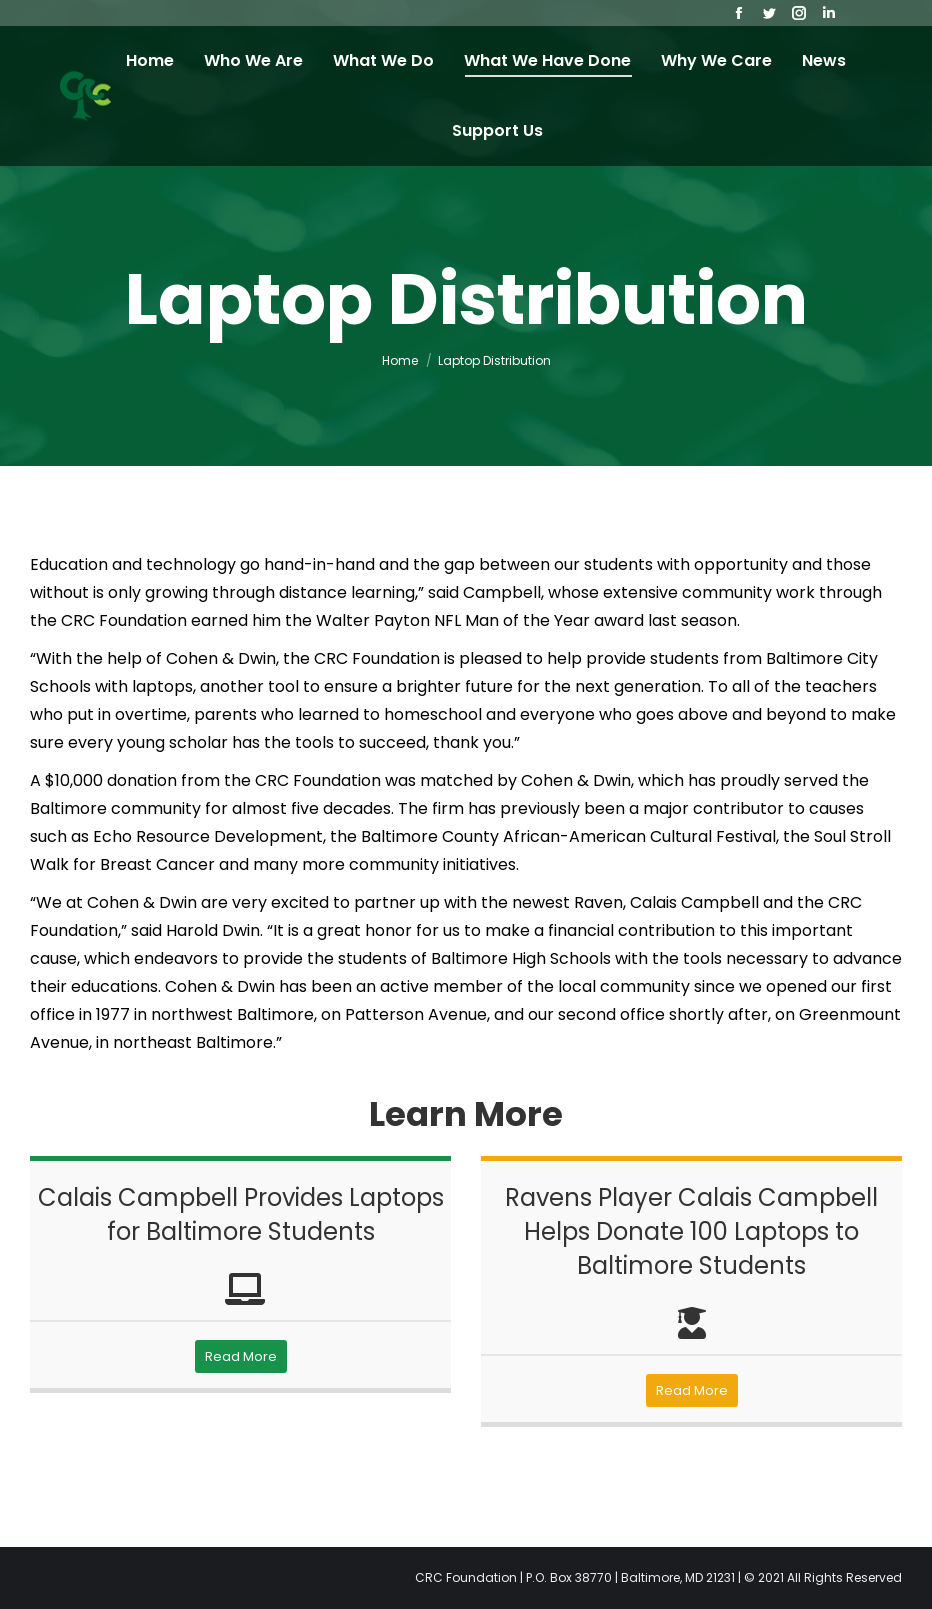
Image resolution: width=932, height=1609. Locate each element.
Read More (241, 1356)
